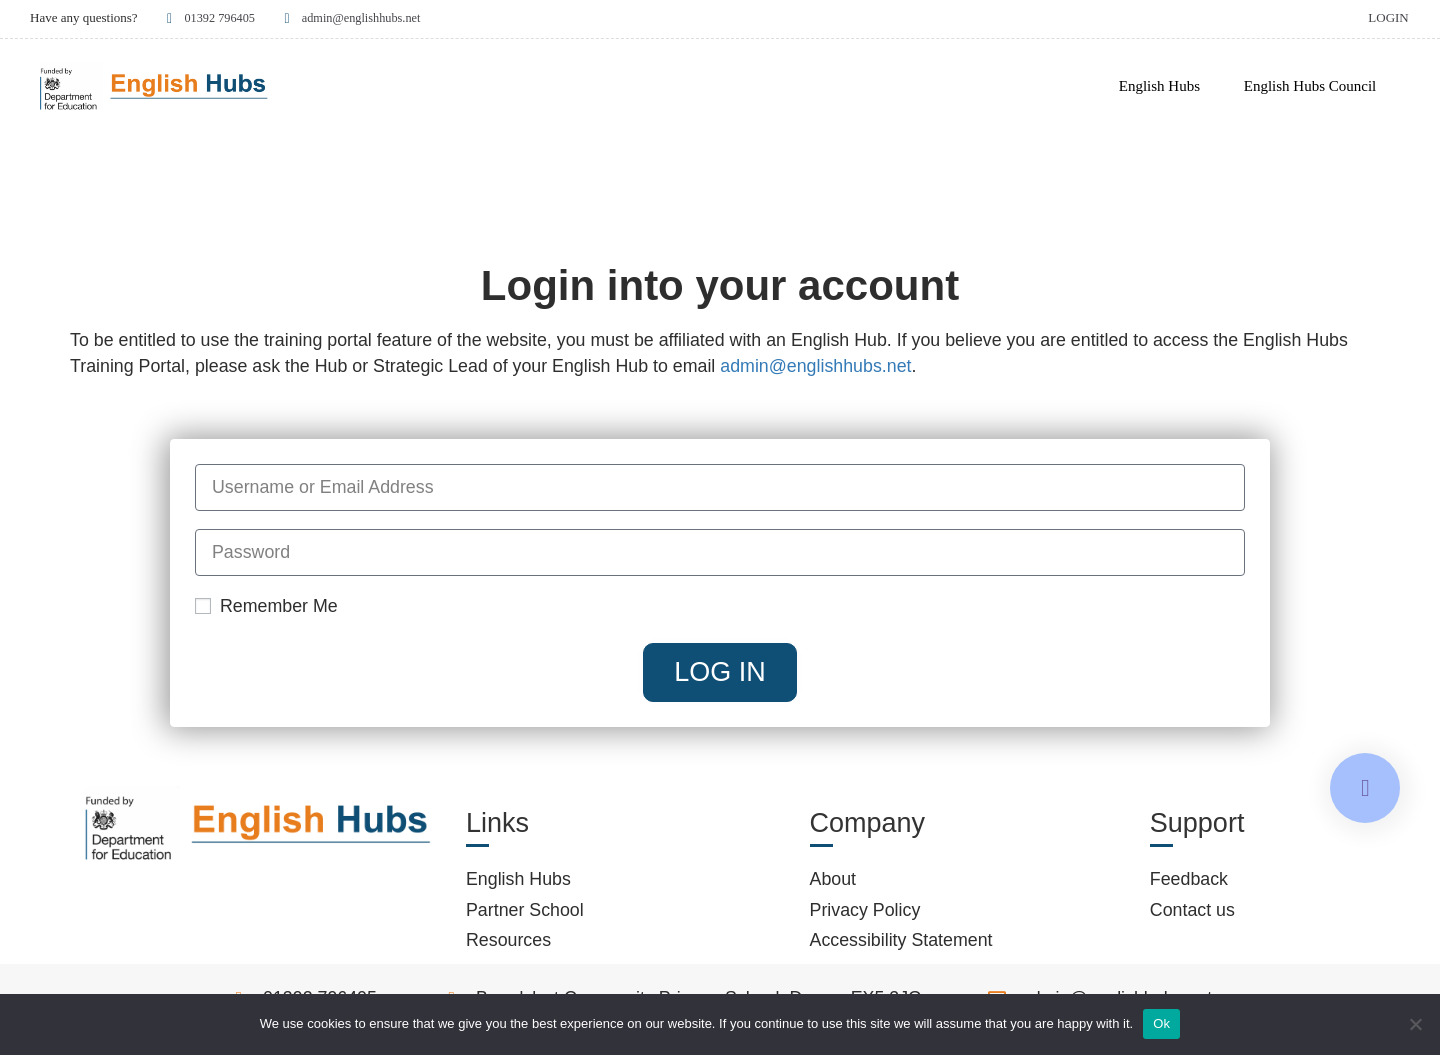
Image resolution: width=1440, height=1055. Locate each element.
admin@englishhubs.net (357, 17)
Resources (508, 941)
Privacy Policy (865, 910)
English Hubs (1159, 86)
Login (1388, 17)
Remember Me (266, 607)
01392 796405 (210, 17)
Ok (1161, 1023)
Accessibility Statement (901, 941)
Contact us (1192, 910)
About (833, 880)
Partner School (525, 910)
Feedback (1189, 880)
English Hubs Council (1310, 86)
